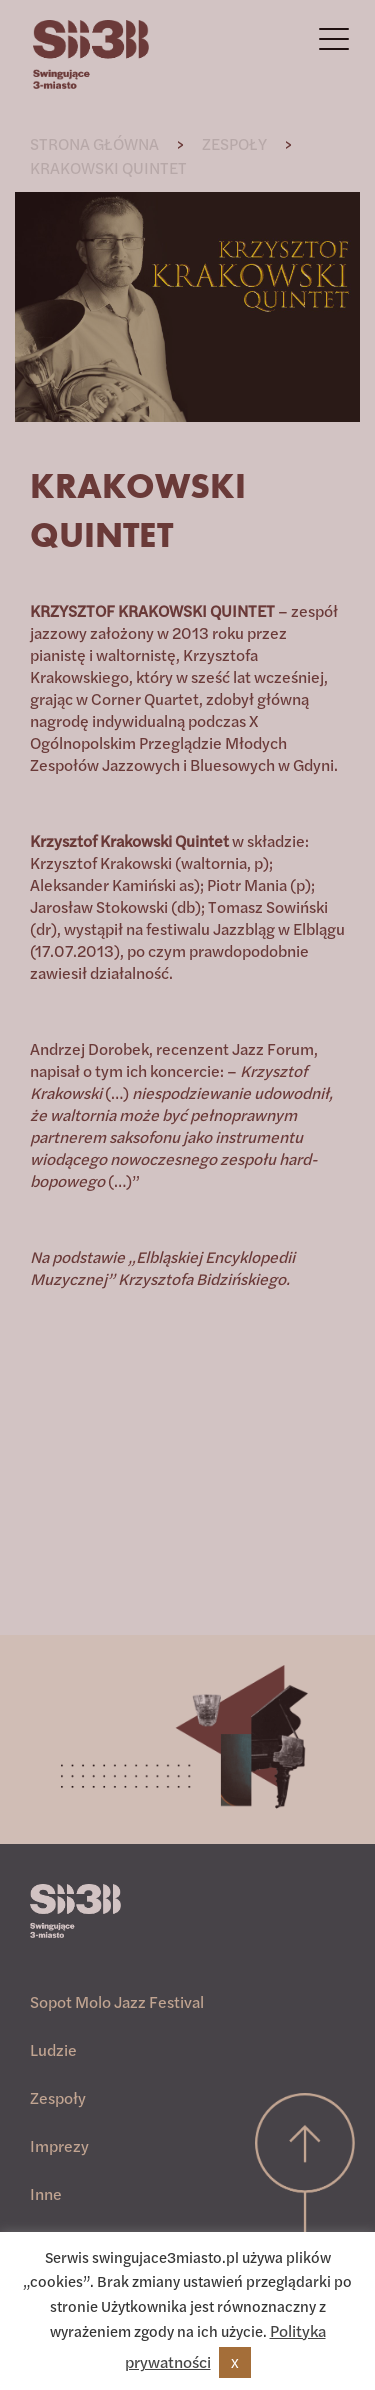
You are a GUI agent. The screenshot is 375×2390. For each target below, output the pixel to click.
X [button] (235, 2362)
